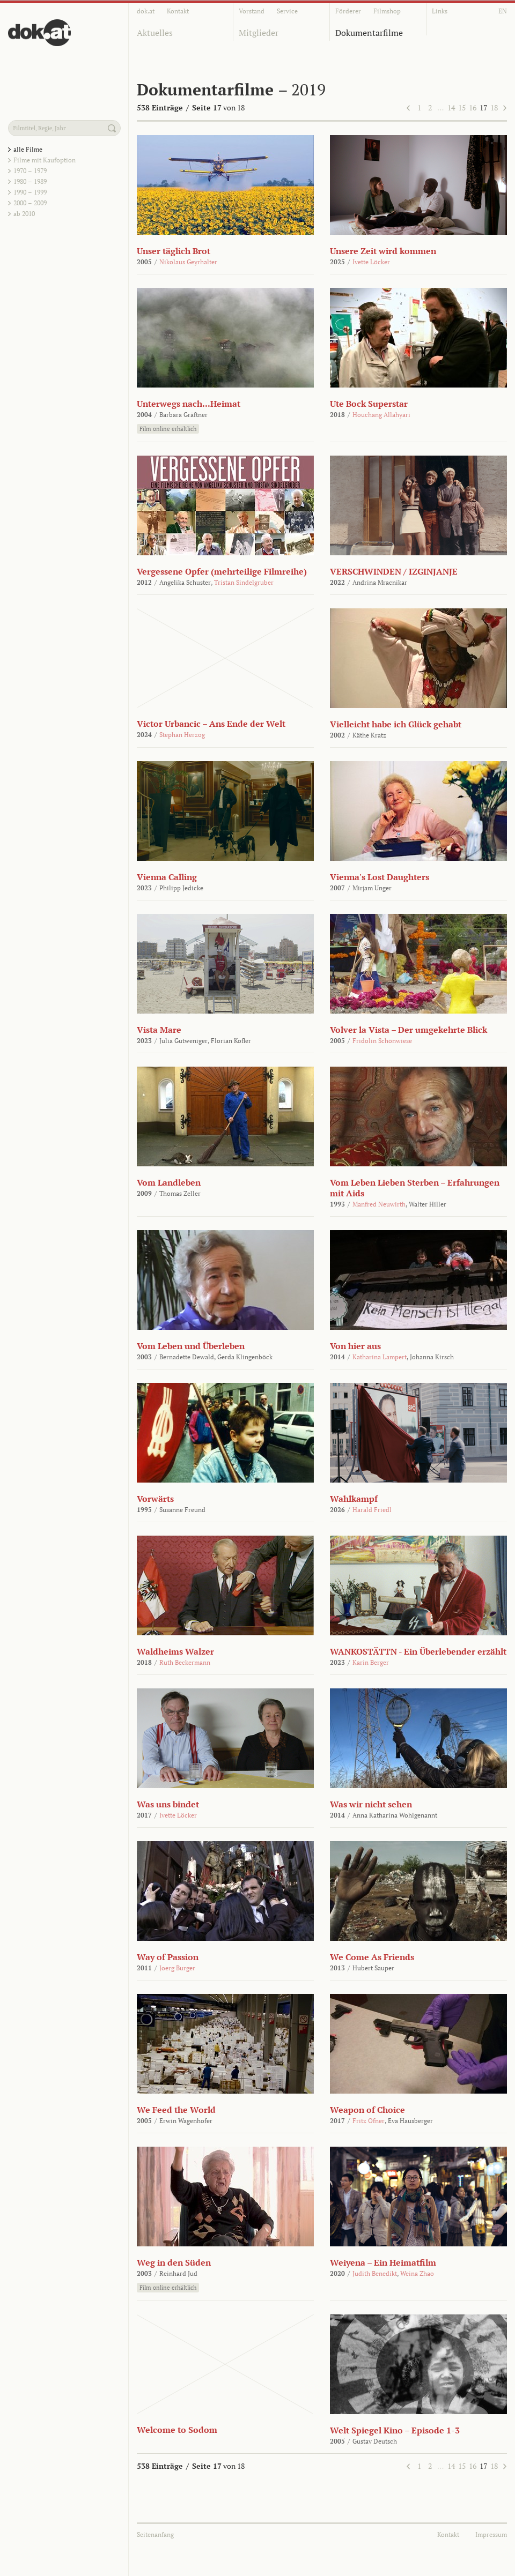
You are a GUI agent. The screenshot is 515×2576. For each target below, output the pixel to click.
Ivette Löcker (371, 262)
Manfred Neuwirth (379, 1204)
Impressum (491, 2534)
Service (287, 11)
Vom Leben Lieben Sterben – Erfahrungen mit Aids (414, 1188)
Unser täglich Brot (173, 251)
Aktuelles (155, 33)
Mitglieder (258, 33)
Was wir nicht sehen (371, 1804)
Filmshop (387, 11)
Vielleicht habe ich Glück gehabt (395, 724)
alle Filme (27, 149)
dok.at (145, 11)
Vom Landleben (169, 1182)
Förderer (348, 11)
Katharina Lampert (379, 1357)
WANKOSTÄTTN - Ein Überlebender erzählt (418, 1651)
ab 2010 (24, 214)
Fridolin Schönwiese (382, 1041)
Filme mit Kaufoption (44, 160)
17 (483, 107)
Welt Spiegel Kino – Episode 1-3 (395, 2430)
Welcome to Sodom (177, 2430)
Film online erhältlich (167, 429)
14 (451, 107)
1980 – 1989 (30, 181)
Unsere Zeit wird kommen (383, 251)
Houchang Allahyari (381, 415)
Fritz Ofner (368, 2121)
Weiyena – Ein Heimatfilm (383, 2262)
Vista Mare (159, 1030)
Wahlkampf (354, 1499)
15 (462, 107)
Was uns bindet (168, 1804)
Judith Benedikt (374, 2273)
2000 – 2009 (30, 203)
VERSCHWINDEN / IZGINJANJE (394, 571)
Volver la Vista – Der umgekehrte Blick (408, 1030)
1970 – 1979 (30, 171)
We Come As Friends (372, 1957)
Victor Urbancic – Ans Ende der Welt (211, 723)
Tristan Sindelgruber (244, 582)
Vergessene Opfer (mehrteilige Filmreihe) (222, 571)
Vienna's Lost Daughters (379, 877)
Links (439, 11)
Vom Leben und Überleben (191, 1346)
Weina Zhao (417, 2273)
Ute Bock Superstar (369, 404)
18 (494, 107)
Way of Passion (167, 1957)
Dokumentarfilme (369, 33)
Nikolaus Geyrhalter (188, 262)
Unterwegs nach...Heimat (188, 404)
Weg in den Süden (174, 2262)
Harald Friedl (372, 1510)
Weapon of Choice (367, 2110)
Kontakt (178, 11)
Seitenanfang (155, 2534)
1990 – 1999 (30, 192)
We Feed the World (176, 2110)
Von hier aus (355, 1346)
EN (502, 11)
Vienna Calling (167, 877)
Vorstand (251, 11)
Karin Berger (370, 1662)
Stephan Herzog (182, 735)
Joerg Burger (177, 1968)
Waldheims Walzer (175, 1651)
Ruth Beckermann (184, 1662)
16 (472, 107)
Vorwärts (155, 1499)
